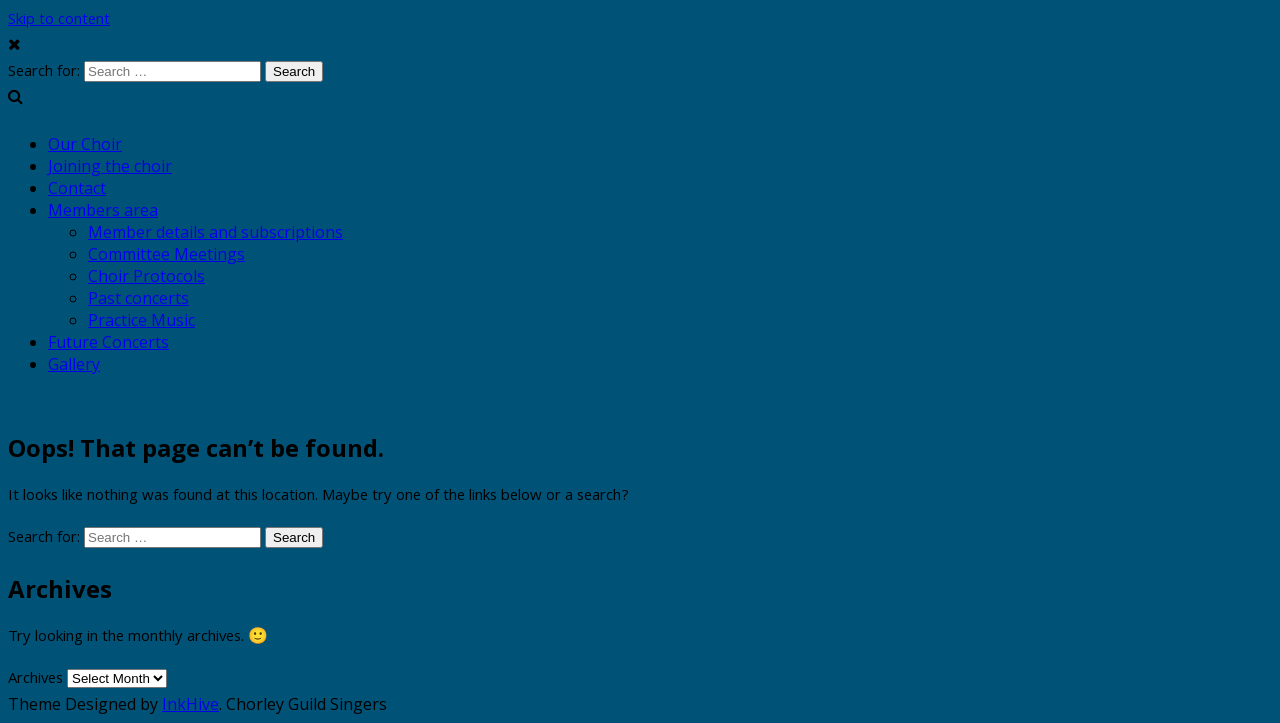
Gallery (74, 364)
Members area (103, 210)
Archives (35, 680)
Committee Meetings (166, 254)
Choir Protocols (146, 276)
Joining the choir (110, 166)
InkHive (190, 704)
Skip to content (59, 21)
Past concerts (138, 298)
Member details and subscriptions (215, 232)
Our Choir (85, 144)
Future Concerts (108, 342)
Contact (77, 188)
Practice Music (141, 320)
